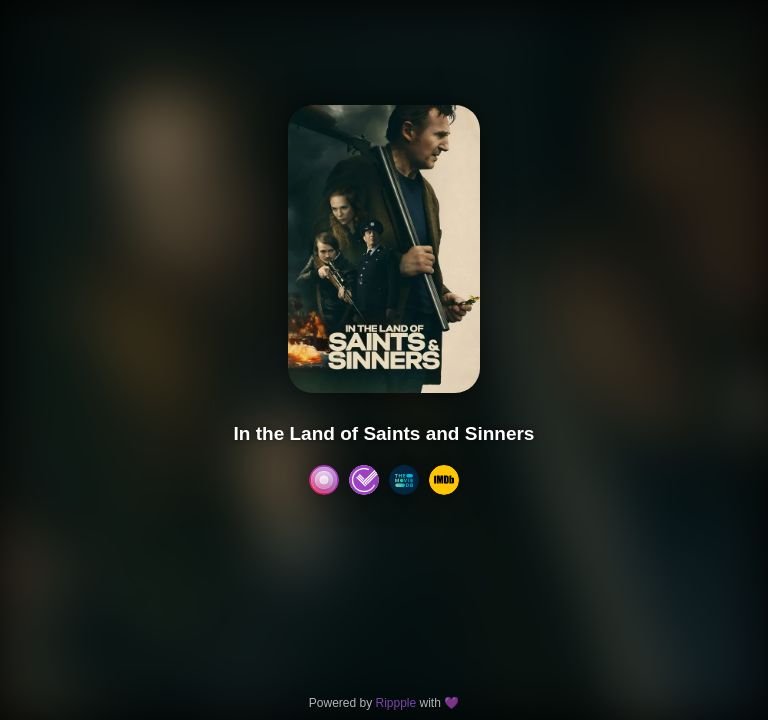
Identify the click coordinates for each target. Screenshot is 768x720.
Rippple (395, 703)
